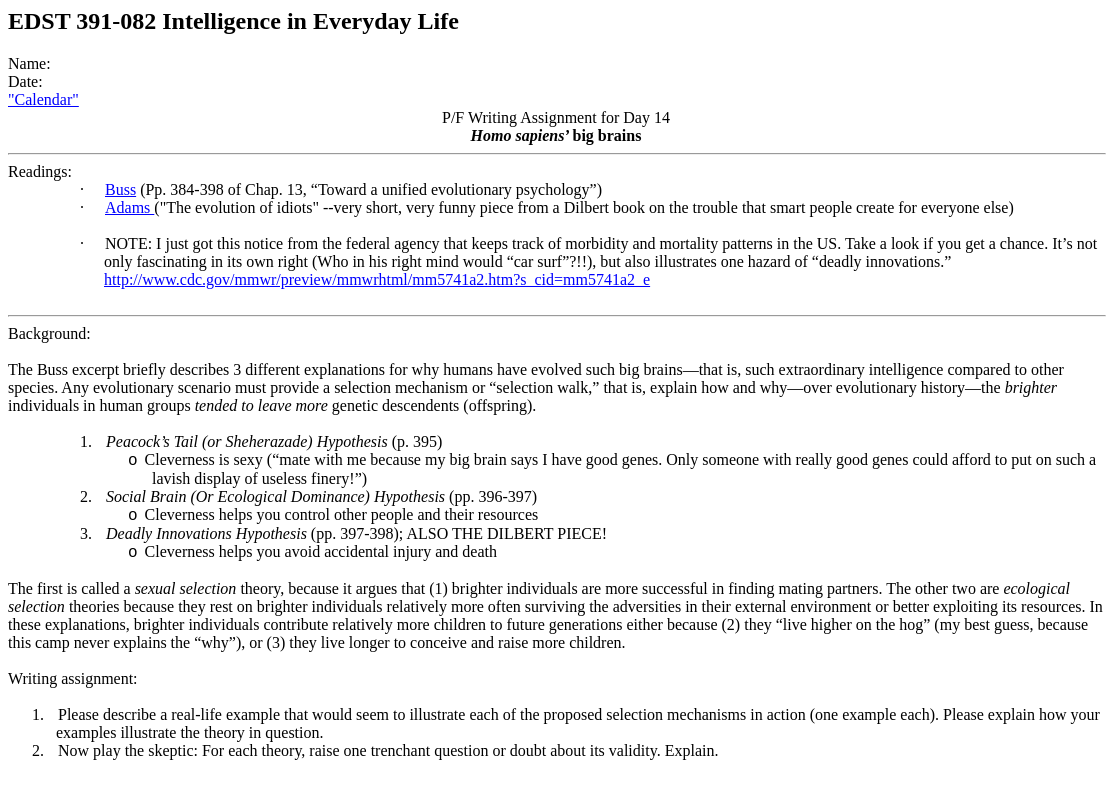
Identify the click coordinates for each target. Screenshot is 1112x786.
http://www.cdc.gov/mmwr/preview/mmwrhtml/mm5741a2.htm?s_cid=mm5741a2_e (377, 279)
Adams (129, 207)
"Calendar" (43, 99)
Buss (120, 189)
